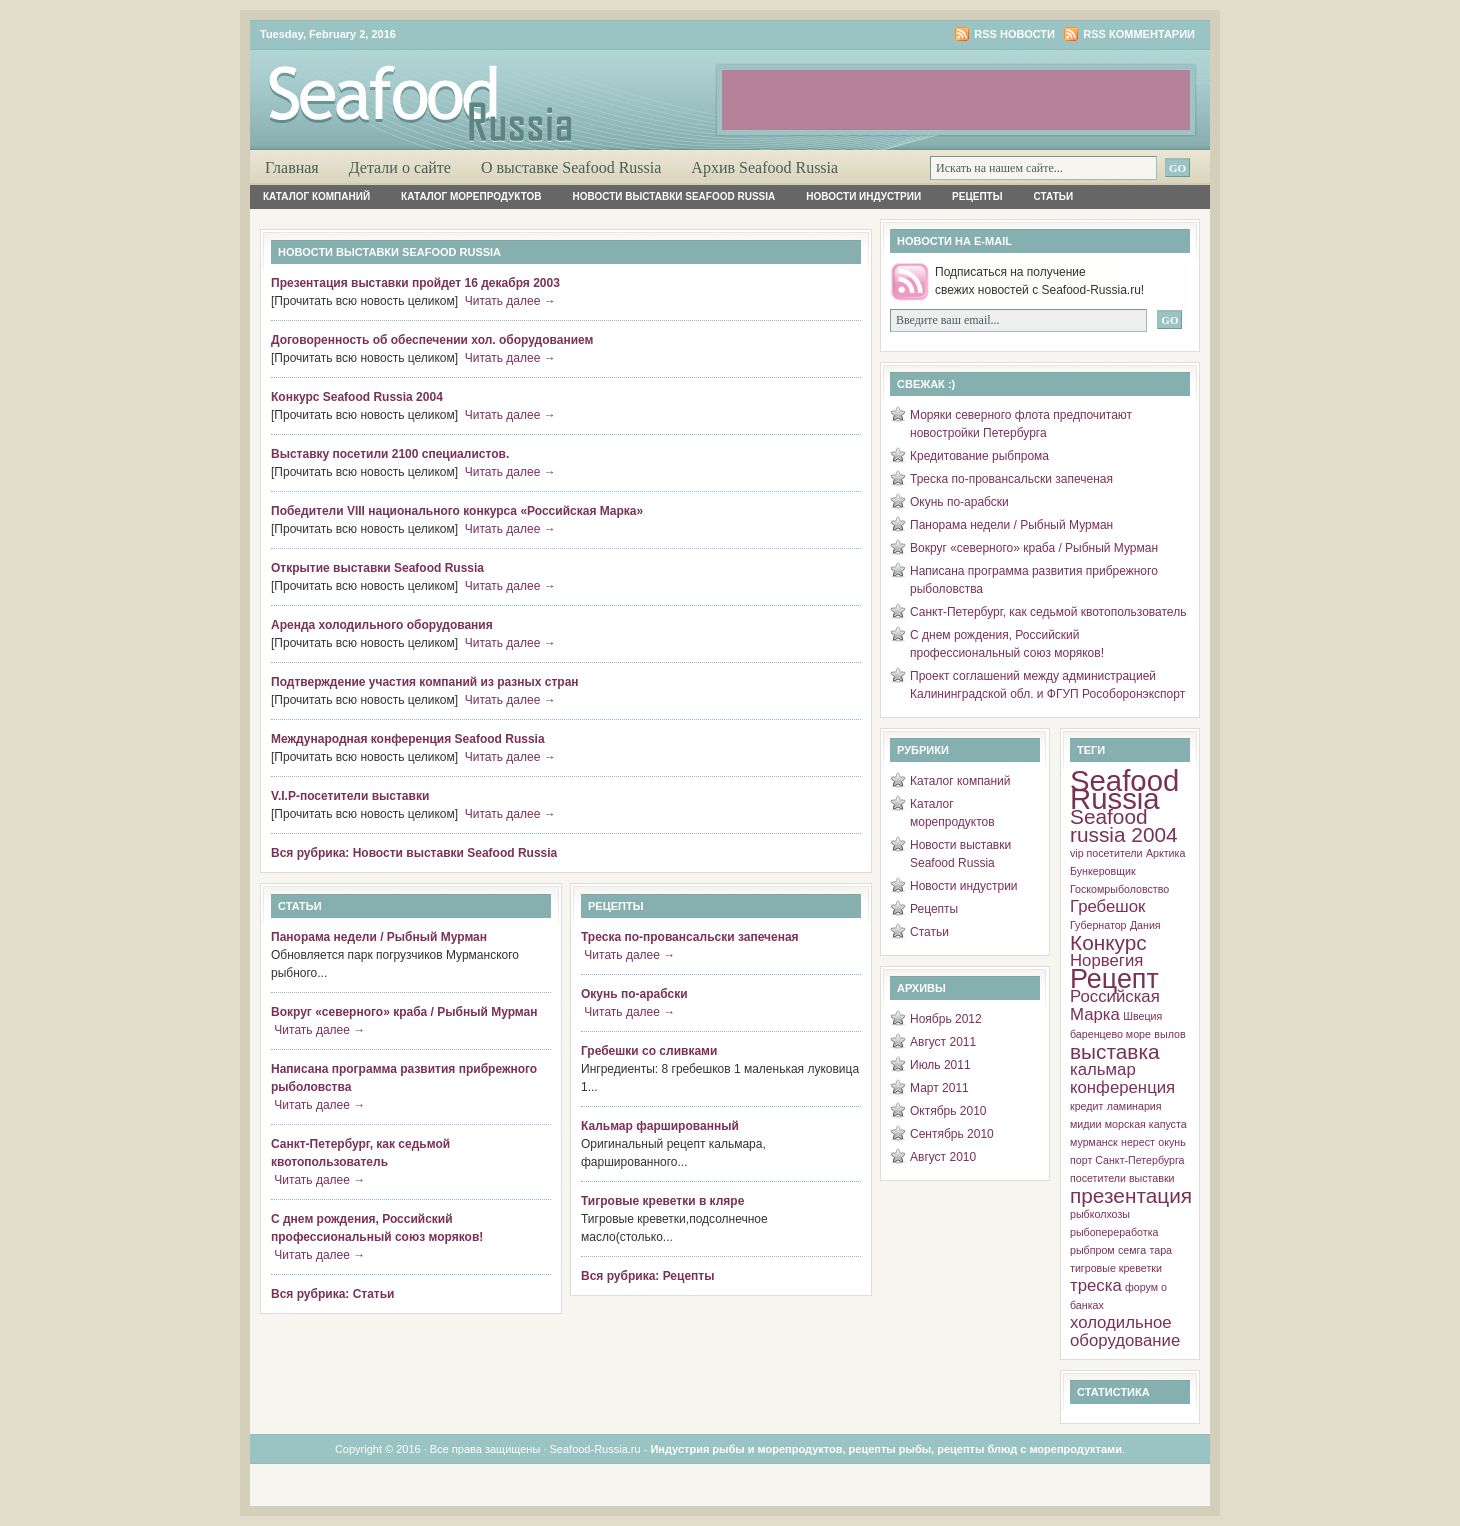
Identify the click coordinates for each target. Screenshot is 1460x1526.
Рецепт (1114, 979)
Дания (1145, 925)
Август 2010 (943, 1157)
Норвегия (1106, 960)
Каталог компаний (316, 196)
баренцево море (1110, 1034)
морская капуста (1146, 1124)
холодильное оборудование (1125, 1331)
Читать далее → (510, 301)
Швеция (1142, 1016)
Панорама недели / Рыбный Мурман (379, 937)
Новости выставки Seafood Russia (674, 196)
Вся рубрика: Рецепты (647, 1276)
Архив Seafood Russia (764, 167)
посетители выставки (1122, 1178)
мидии (1085, 1124)
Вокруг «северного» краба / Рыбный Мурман (404, 1012)
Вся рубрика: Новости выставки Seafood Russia (414, 853)
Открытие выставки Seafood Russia (377, 568)
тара (1161, 1250)
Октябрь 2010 (948, 1111)
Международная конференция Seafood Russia (408, 739)
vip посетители (1106, 853)
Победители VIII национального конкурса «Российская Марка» (457, 511)
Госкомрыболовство (1119, 889)
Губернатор (1098, 925)
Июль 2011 (940, 1065)
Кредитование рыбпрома (979, 456)
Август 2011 (943, 1042)
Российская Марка (1115, 1005)
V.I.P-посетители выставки (350, 796)
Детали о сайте (400, 167)
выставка (1115, 1051)
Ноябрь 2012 (946, 1019)
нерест (1138, 1142)
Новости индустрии (863, 196)
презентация (1131, 1195)
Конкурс (1108, 942)
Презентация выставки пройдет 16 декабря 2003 (415, 283)
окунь (1171, 1142)
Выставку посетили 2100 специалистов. (390, 454)
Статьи (1054, 196)
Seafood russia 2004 (1124, 825)
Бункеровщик (1103, 871)
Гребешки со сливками (649, 1051)
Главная (292, 167)
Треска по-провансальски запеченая (690, 937)
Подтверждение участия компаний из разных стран (425, 682)
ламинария (1134, 1106)
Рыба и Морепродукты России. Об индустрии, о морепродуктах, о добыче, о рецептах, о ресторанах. (490, 86)
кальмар (1103, 1069)
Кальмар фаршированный (660, 1126)
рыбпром (1092, 1250)
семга (1132, 1250)
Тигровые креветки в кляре (662, 1201)
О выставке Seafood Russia (571, 167)
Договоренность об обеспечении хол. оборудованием (432, 340)
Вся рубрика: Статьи (333, 1294)
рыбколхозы (1100, 1214)
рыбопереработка (1114, 1232)
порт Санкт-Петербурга (1127, 1160)
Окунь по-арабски (634, 994)
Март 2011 (939, 1088)
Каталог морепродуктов (471, 196)
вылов (1169, 1034)
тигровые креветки (1116, 1268)
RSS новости (1014, 34)
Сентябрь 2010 (952, 1134)
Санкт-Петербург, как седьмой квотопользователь (1048, 612)
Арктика (1165, 853)
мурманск (1094, 1142)
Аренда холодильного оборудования (382, 625)
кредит (1086, 1106)
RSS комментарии (1139, 34)
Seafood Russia (1124, 789)
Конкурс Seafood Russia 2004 (357, 397)
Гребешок (1107, 906)
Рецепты (977, 196)
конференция (1122, 1087)
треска (1096, 1285)
